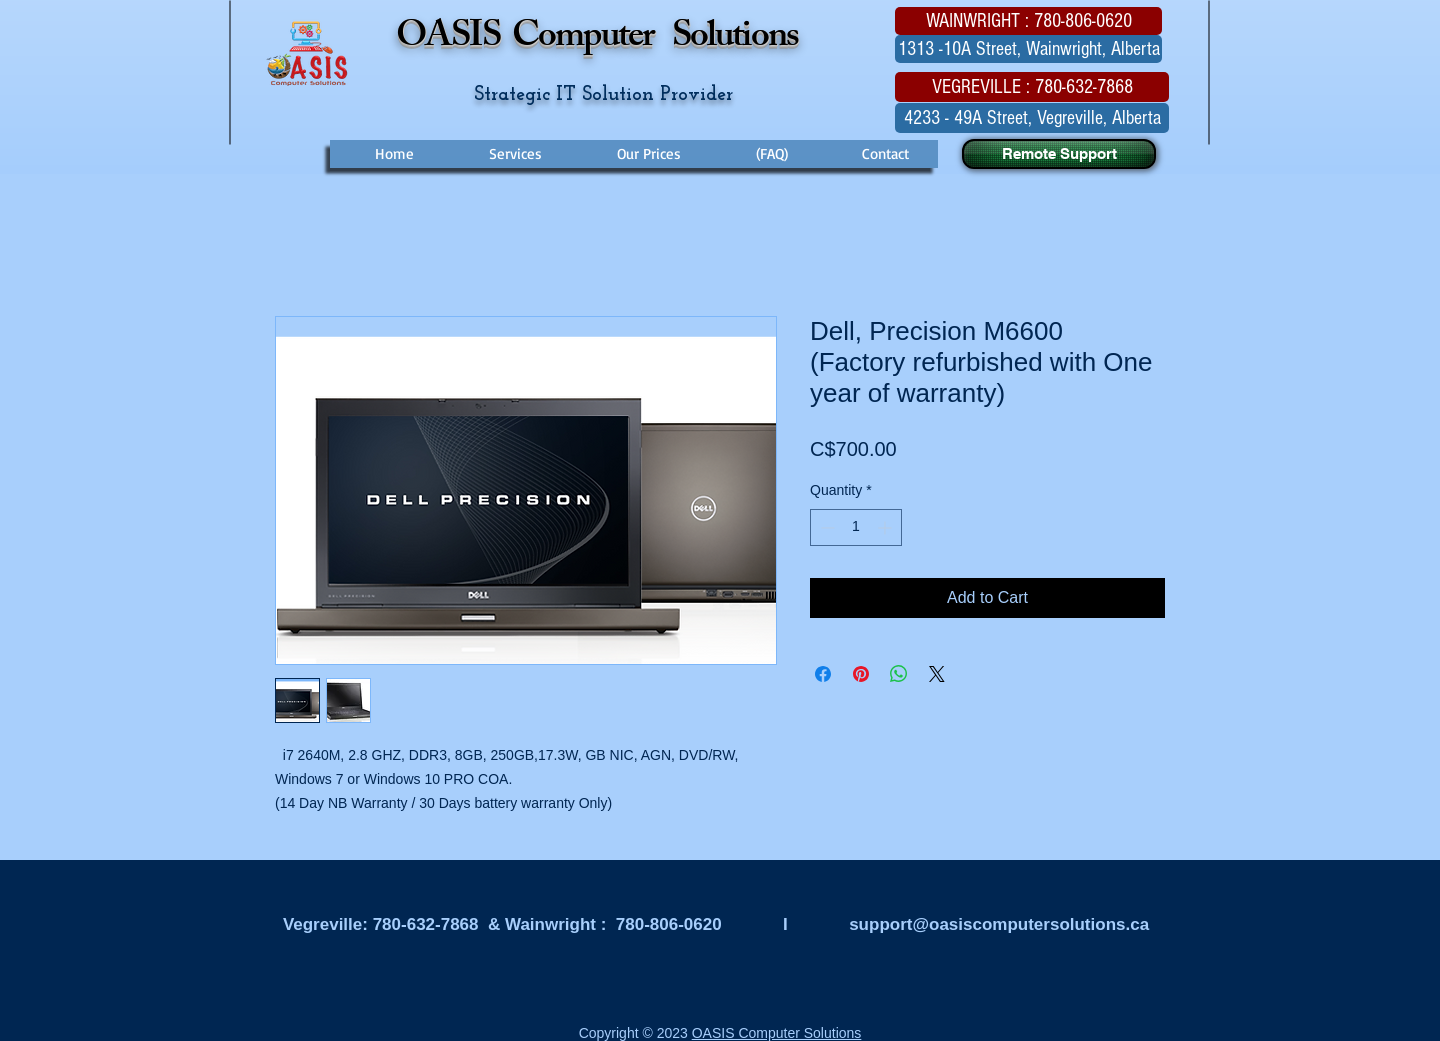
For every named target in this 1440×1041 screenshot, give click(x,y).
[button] (1028, 21)
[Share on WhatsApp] (899, 674)
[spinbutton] (856, 527)
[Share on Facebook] (823, 674)
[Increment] (886, 527)
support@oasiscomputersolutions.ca (999, 924)
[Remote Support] (1059, 154)
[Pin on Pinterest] (861, 674)
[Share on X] (937, 674)
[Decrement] (825, 527)
